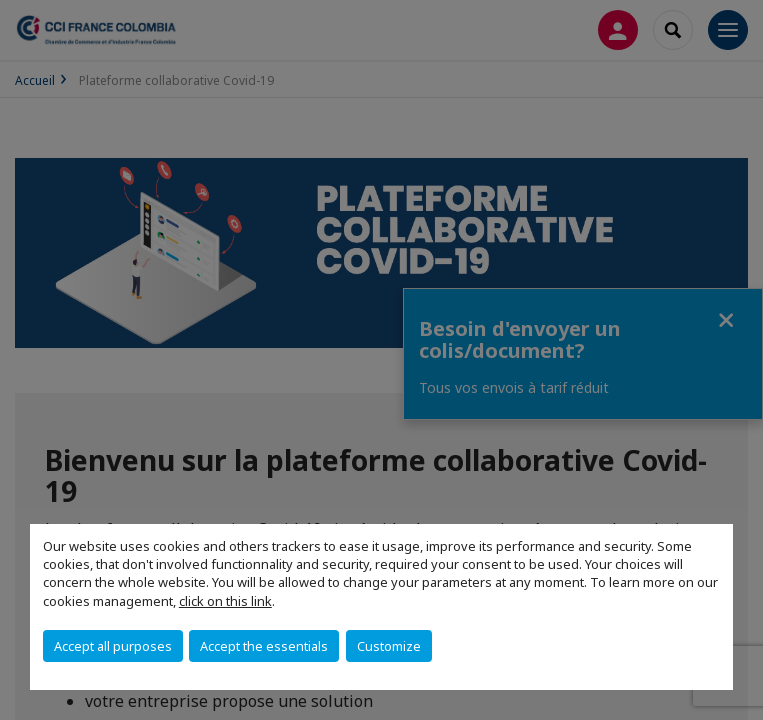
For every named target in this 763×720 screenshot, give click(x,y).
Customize (389, 646)
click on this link (225, 601)
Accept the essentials (264, 646)
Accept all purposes (113, 646)
